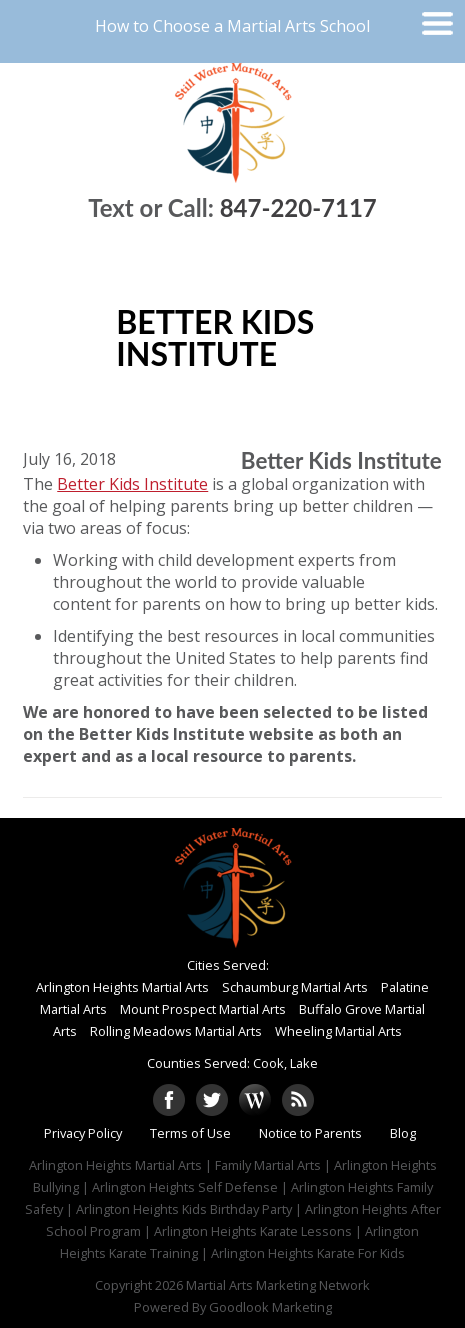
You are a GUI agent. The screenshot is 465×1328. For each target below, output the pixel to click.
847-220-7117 (298, 207)
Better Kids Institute (132, 484)
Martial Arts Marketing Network (278, 1285)
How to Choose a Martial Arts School (232, 26)
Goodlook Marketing (270, 1307)
